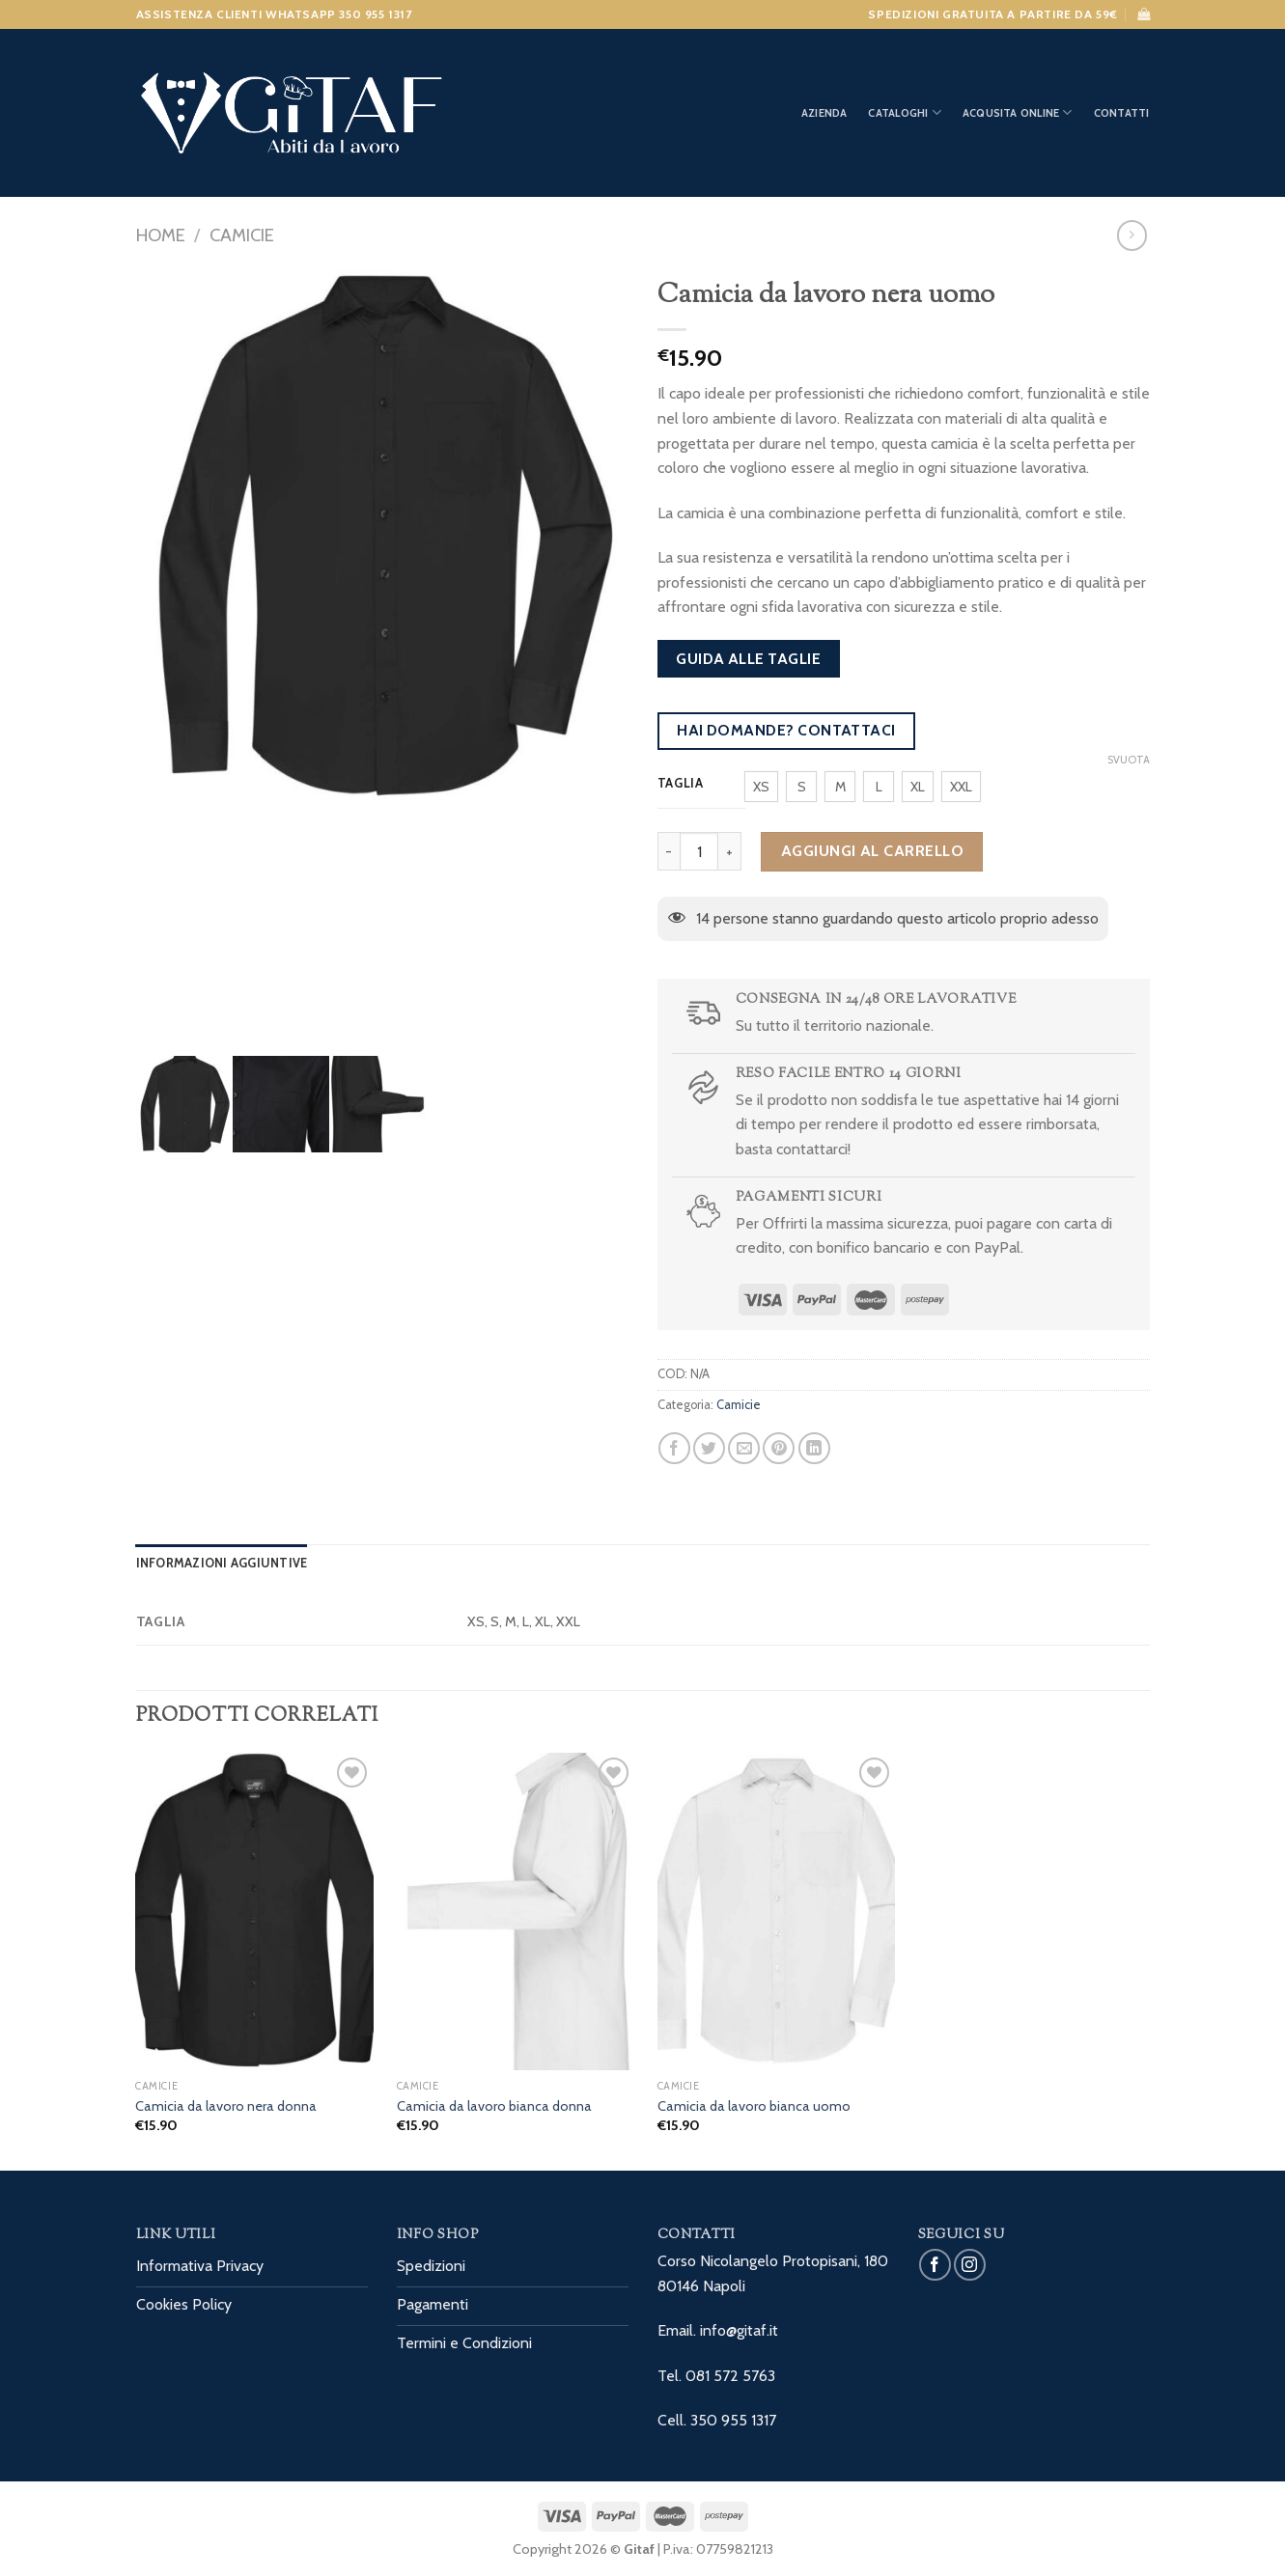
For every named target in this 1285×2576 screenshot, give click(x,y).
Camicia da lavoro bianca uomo (754, 2106)
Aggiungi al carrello (872, 851)
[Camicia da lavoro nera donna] (254, 1911)
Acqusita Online (1018, 112)
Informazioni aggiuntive (222, 1563)
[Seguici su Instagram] (970, 2265)
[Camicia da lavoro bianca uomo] (776, 1911)
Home (160, 235)
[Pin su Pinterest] (779, 1448)
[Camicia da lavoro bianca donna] (516, 1911)
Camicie (242, 235)
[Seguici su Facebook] (935, 2265)
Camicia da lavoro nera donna (226, 2106)
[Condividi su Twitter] (709, 1448)
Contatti (1122, 113)
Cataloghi (904, 112)
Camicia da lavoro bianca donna (494, 2106)
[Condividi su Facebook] (674, 1448)
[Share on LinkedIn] (814, 1448)
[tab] (222, 1563)
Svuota (1128, 759)
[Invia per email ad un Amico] (744, 1448)
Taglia (680, 783)
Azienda (824, 113)
